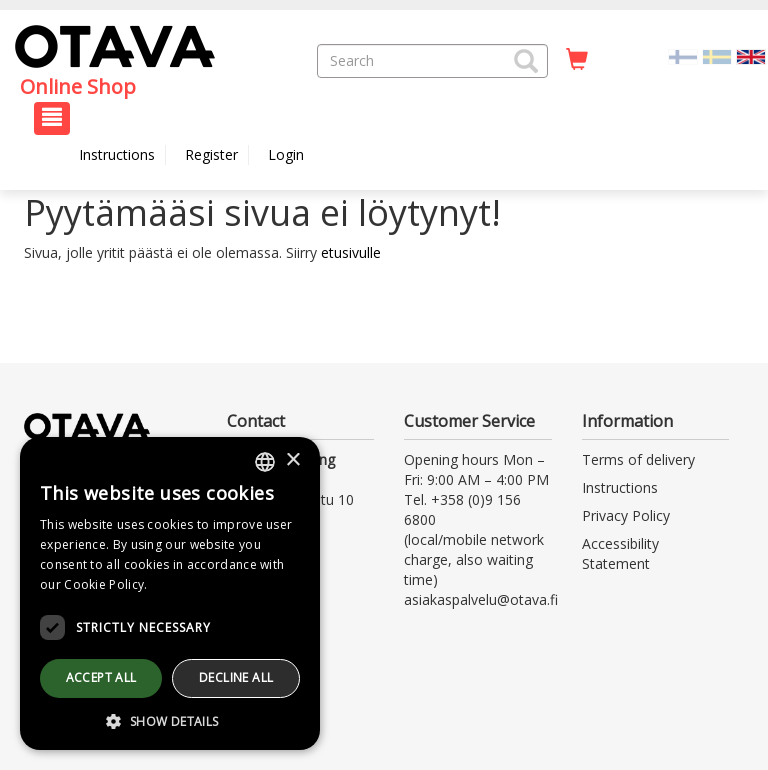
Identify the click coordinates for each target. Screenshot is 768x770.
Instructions (117, 154)
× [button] (292, 460)
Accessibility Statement (620, 553)
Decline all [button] (236, 677)
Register (211, 154)
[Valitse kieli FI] (683, 55)
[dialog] (170, 593)
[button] (526, 61)
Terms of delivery (638, 459)
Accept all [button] (101, 677)
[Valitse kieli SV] (717, 55)
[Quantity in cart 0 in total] (577, 60)
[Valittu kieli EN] (751, 55)
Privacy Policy (626, 515)
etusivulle (351, 252)
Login (286, 154)
